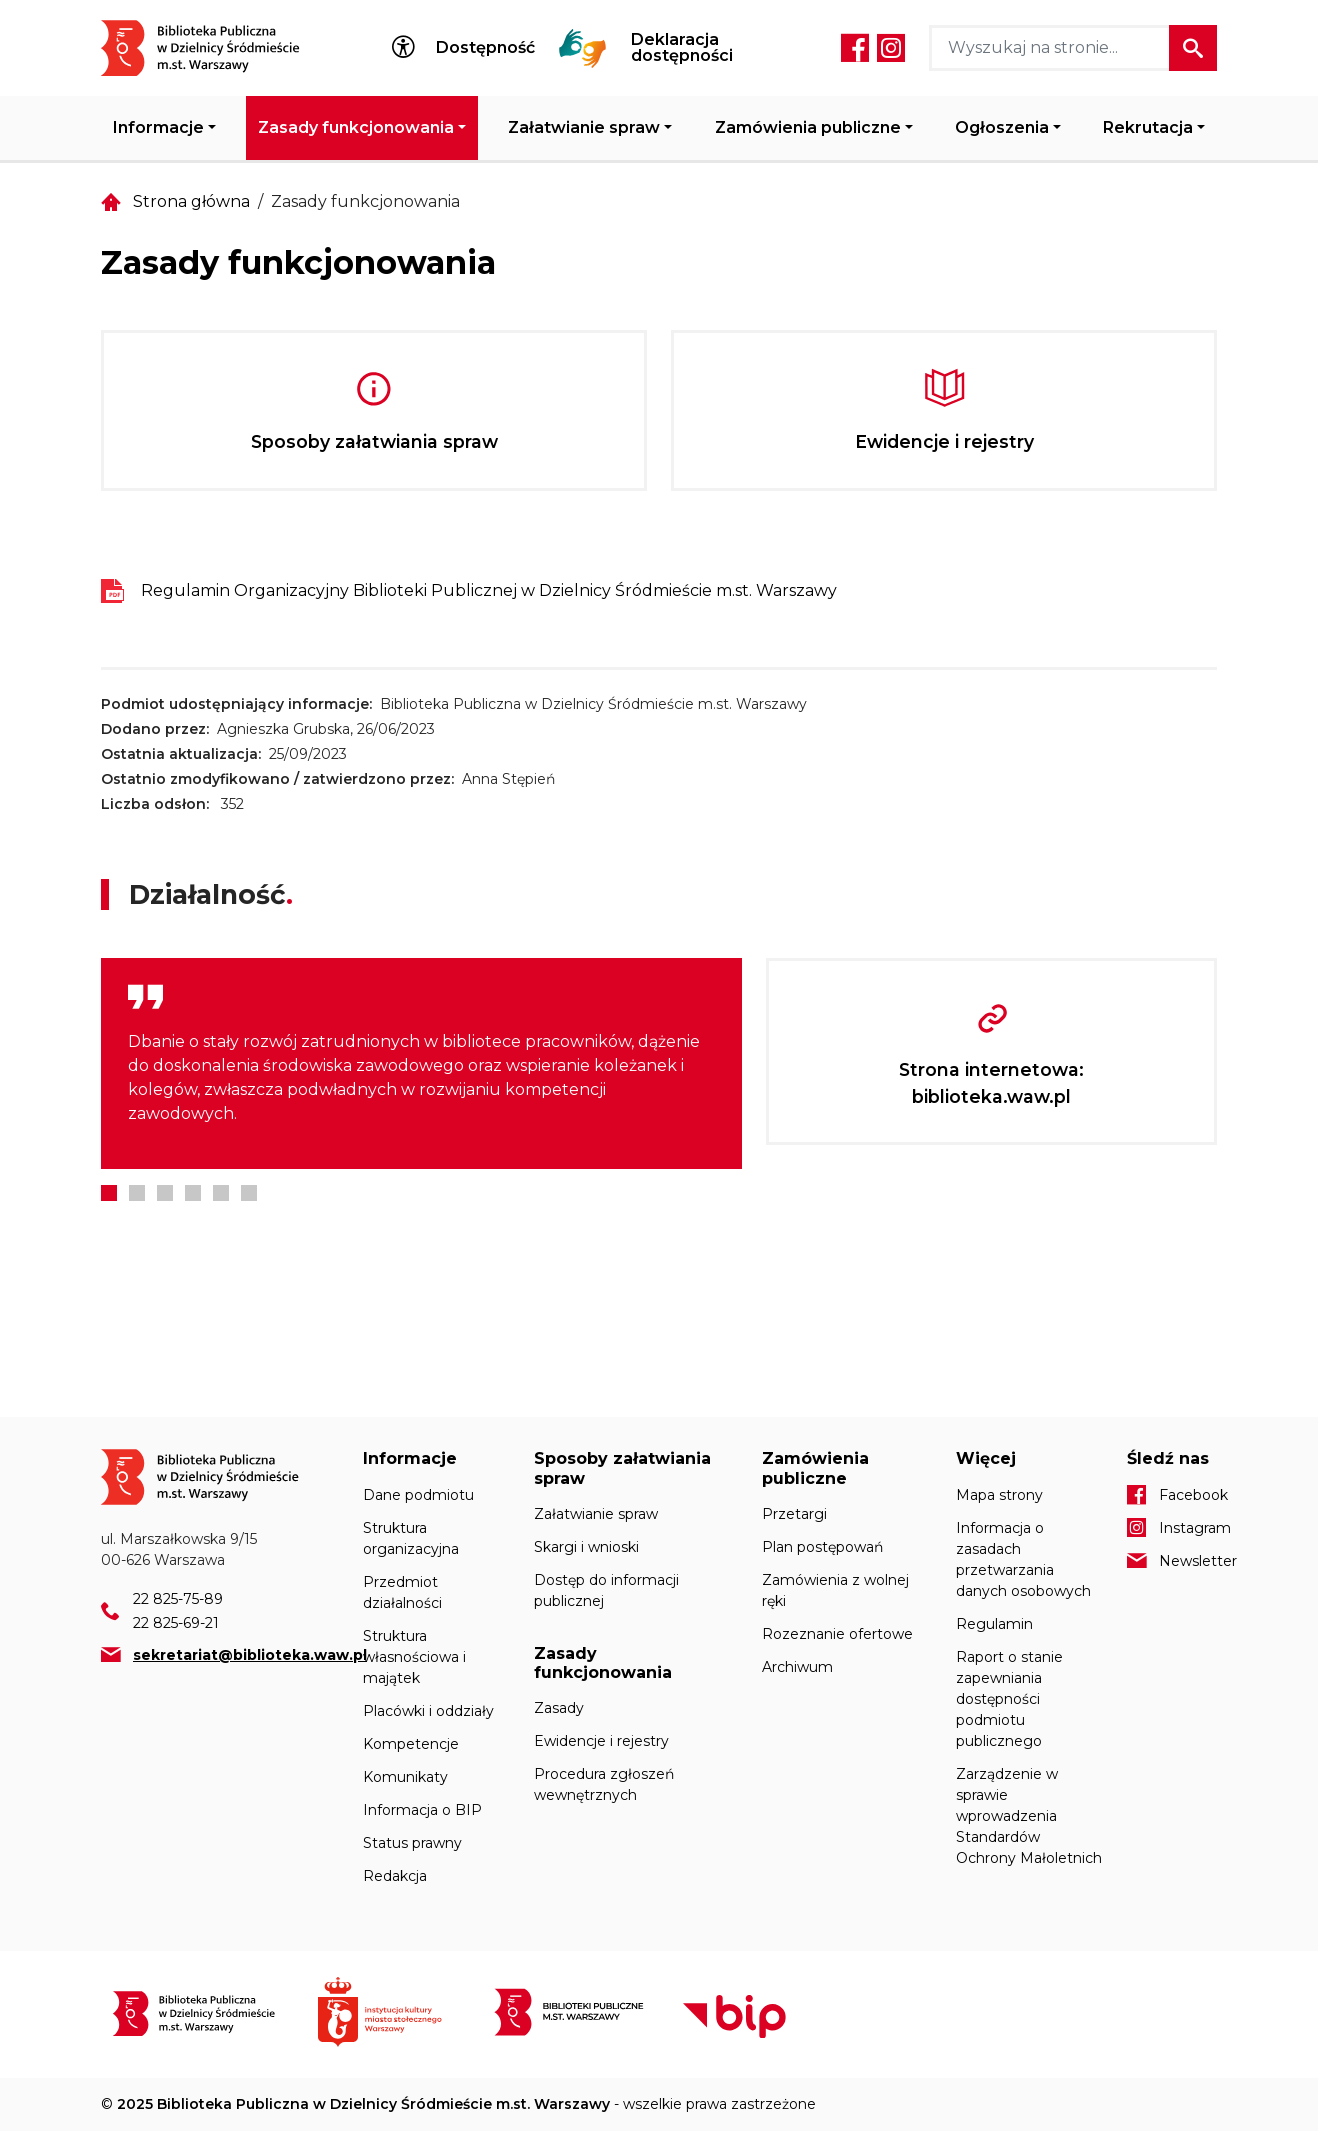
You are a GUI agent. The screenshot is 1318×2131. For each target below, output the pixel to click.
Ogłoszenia (1002, 127)
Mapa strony (999, 1495)
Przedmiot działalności (402, 1592)
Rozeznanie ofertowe (837, 1634)
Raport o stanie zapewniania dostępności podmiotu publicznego (1009, 1699)
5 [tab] (221, 1193)
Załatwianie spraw (584, 127)
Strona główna (191, 201)
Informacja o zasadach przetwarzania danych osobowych (1023, 1559)
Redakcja (395, 1876)
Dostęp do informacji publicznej (606, 1590)
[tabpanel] (421, 1063)
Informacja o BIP (422, 1810)
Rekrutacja (1148, 127)
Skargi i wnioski (586, 1547)
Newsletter (1188, 1561)
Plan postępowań (822, 1547)
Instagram (891, 48)
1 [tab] (109, 1193)
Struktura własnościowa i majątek (414, 1657)
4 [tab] (193, 1193)
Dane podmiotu (418, 1495)
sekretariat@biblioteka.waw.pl (250, 1655)
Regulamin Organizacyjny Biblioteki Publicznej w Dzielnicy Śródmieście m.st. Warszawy (489, 590)
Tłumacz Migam (583, 48)
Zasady (559, 1708)
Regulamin (994, 1624)
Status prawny (412, 1843)
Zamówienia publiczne (808, 127)
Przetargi (794, 1514)
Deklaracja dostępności (682, 48)
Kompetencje (411, 1744)
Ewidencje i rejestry (601, 1741)
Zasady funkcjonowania (356, 127)
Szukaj (1193, 48)
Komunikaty (405, 1777)
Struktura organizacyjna (411, 1538)
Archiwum (797, 1667)
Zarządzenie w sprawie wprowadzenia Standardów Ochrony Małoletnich (1029, 1816)
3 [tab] (165, 1193)
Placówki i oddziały (428, 1711)
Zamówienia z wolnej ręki (835, 1590)
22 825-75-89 (178, 1599)
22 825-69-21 (176, 1623)
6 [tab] (249, 1193)
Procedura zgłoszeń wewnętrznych (604, 1784)
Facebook (855, 48)
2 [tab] (137, 1193)
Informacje (158, 127)
